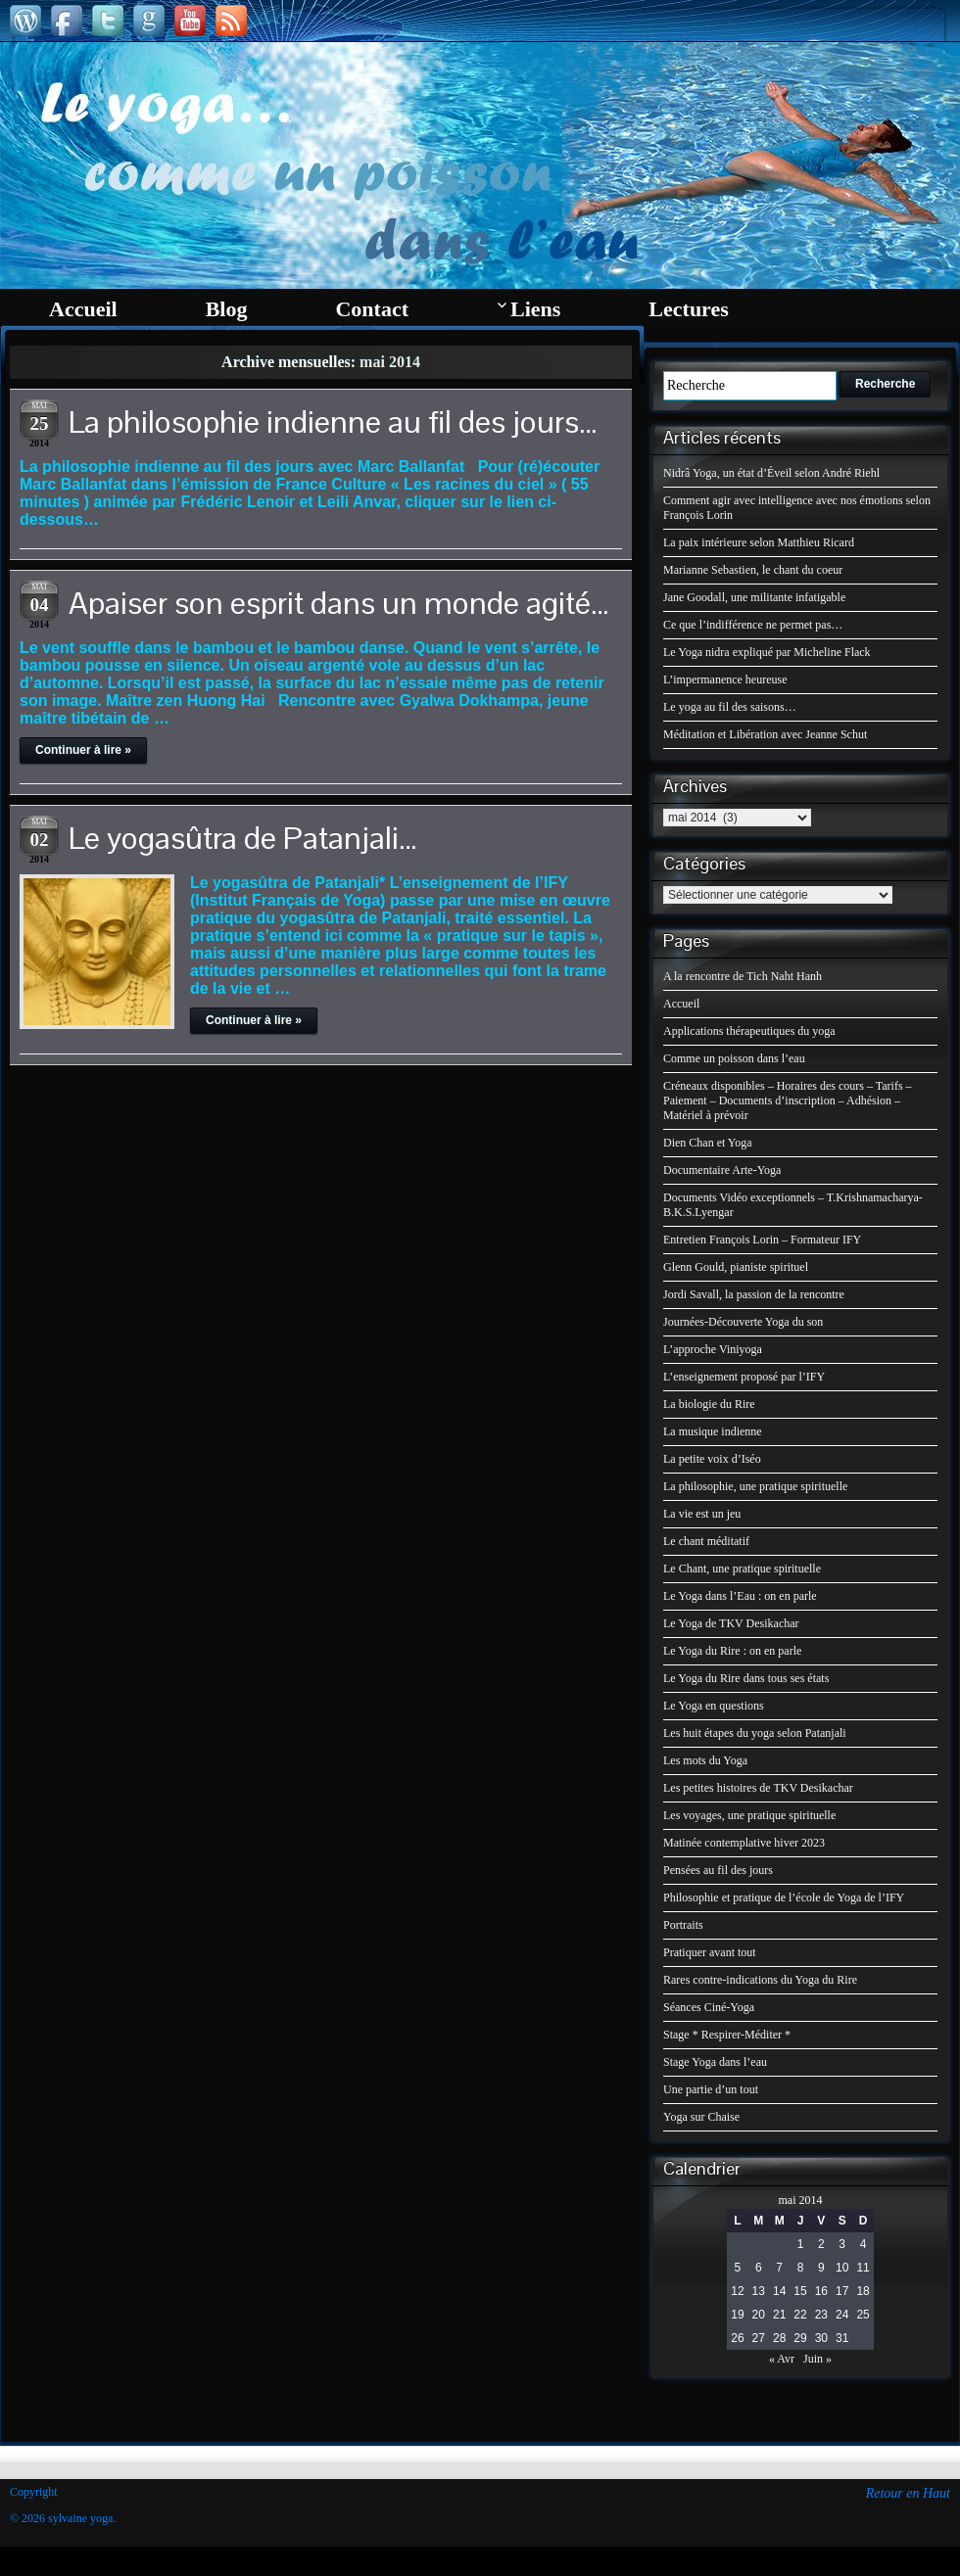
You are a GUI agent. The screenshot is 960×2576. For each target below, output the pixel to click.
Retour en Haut (908, 2493)
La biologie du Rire (709, 1404)
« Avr (781, 2358)
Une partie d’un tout (710, 2089)
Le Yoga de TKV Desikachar (731, 1623)
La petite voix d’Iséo (712, 1459)
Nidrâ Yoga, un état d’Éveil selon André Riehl (771, 473)
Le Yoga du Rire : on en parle (732, 1651)
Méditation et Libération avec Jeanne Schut (765, 734)
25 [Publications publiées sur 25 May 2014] (862, 2314)
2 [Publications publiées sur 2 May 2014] (821, 2244)
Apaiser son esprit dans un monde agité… (339, 603)
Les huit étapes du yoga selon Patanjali (754, 1733)
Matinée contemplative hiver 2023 (744, 1843)
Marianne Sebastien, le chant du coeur (752, 570)
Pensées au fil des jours (718, 1870)
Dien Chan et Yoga (707, 1142)
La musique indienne (712, 1431)
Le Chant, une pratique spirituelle (742, 1568)
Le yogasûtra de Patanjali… (243, 838)
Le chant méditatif (706, 1541)
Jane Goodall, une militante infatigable (754, 597)
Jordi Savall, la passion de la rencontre (753, 1294)
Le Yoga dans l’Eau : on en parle (740, 1596)
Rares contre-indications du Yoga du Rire (760, 1980)
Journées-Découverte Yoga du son (743, 1322)
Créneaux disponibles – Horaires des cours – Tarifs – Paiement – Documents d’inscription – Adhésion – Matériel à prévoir (787, 1100)
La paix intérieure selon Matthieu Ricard (758, 542)
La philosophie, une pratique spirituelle (755, 1486)
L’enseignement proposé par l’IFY (744, 1376)
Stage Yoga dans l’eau (715, 2062)
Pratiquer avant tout (709, 1952)
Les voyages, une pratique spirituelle (749, 1815)
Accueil (681, 1003)
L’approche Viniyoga (712, 1349)
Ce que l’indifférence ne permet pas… (752, 625)
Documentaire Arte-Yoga (722, 1170)
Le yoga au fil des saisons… (729, 707)
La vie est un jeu (702, 1514)
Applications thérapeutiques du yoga (749, 1031)
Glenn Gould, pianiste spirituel (735, 1267)
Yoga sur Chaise (701, 2117)
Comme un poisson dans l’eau (734, 1058)
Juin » (817, 2358)
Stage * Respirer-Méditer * (727, 2034)
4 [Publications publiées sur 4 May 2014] (863, 2244)
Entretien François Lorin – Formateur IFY (762, 1239)
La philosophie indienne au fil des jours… (333, 421)
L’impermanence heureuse (725, 679)
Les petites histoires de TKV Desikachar (758, 1788)
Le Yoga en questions (713, 1705)
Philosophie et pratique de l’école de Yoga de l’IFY (783, 1897)
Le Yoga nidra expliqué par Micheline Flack (767, 652)
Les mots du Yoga (705, 1760)
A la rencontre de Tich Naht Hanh (742, 976)
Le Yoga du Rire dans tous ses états (746, 1678)
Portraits (683, 1925)
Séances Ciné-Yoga (708, 2007)
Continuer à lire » (83, 750)
